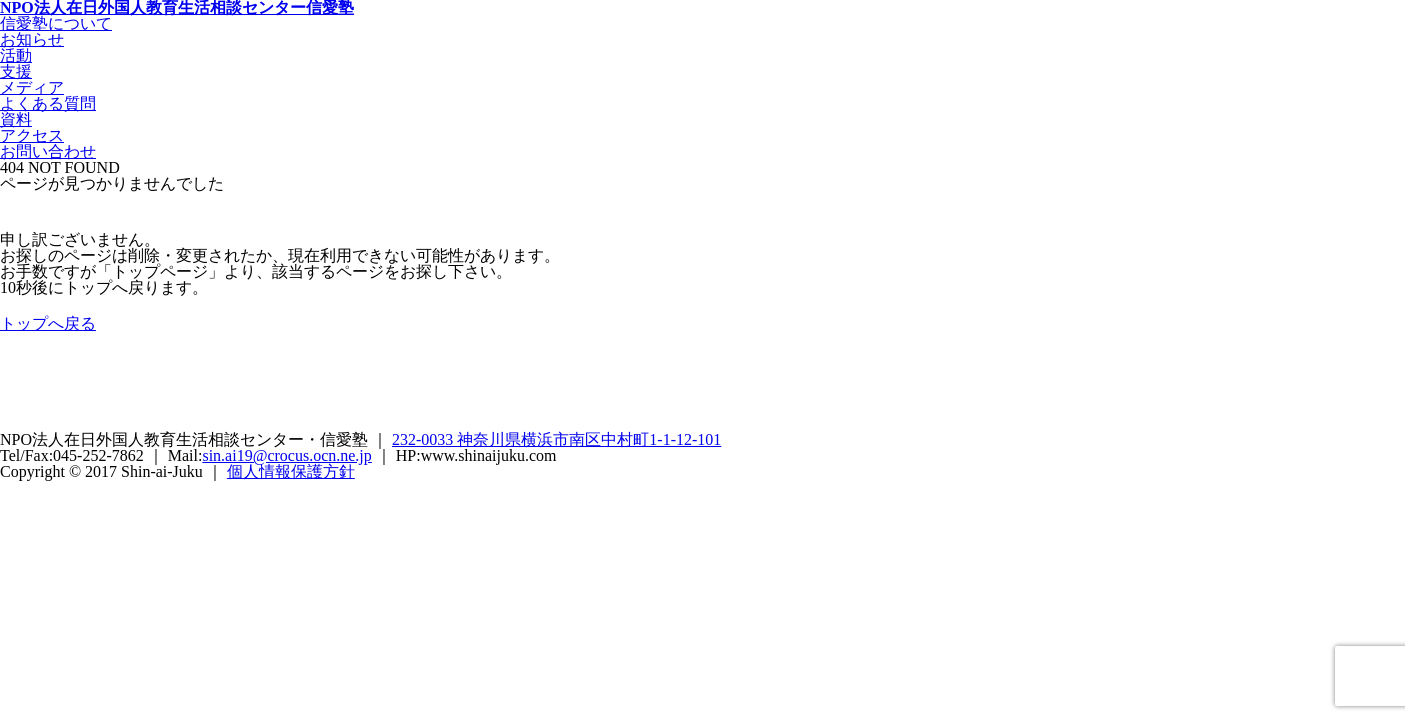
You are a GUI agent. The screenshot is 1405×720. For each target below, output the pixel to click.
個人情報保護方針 (291, 471)
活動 (16, 55)
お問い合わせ (48, 151)
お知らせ (32, 39)
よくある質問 (48, 103)
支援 (16, 71)
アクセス (32, 135)
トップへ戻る (48, 323)
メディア (32, 87)
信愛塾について (56, 23)
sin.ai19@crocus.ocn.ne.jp (286, 455)
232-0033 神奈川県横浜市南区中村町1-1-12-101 (556, 439)
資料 (16, 119)
